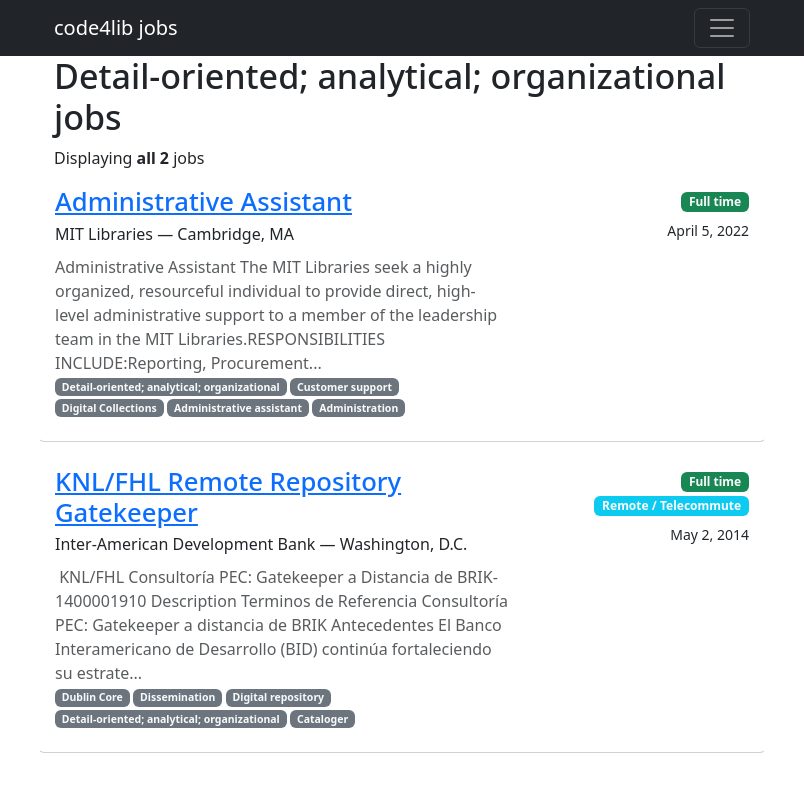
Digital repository (278, 697)
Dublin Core (92, 697)
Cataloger (322, 719)
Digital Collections (109, 408)
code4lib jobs (116, 27)
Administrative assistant (238, 408)
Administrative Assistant (203, 201)
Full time (715, 201)
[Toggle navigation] (722, 28)
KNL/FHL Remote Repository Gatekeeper (228, 497)
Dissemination (177, 697)
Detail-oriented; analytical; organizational (171, 387)
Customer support (344, 387)
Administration (358, 408)
